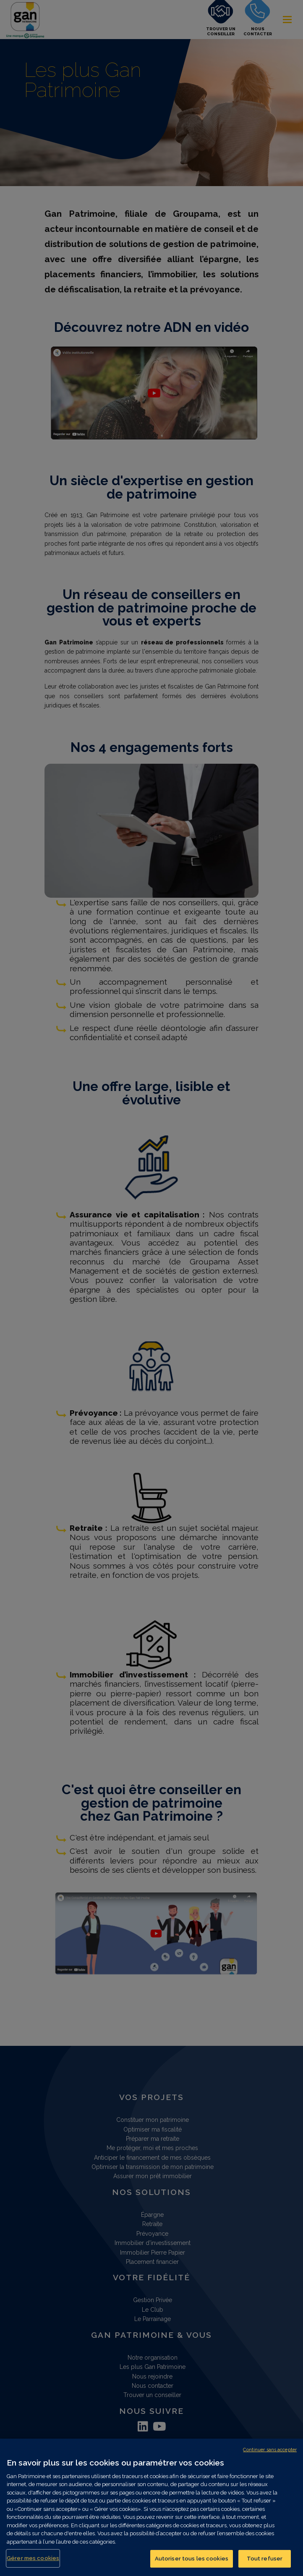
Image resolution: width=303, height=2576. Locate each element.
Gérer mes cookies (33, 2558)
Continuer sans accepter (270, 2449)
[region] (151, 2507)
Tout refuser (265, 2558)
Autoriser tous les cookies (191, 2558)
